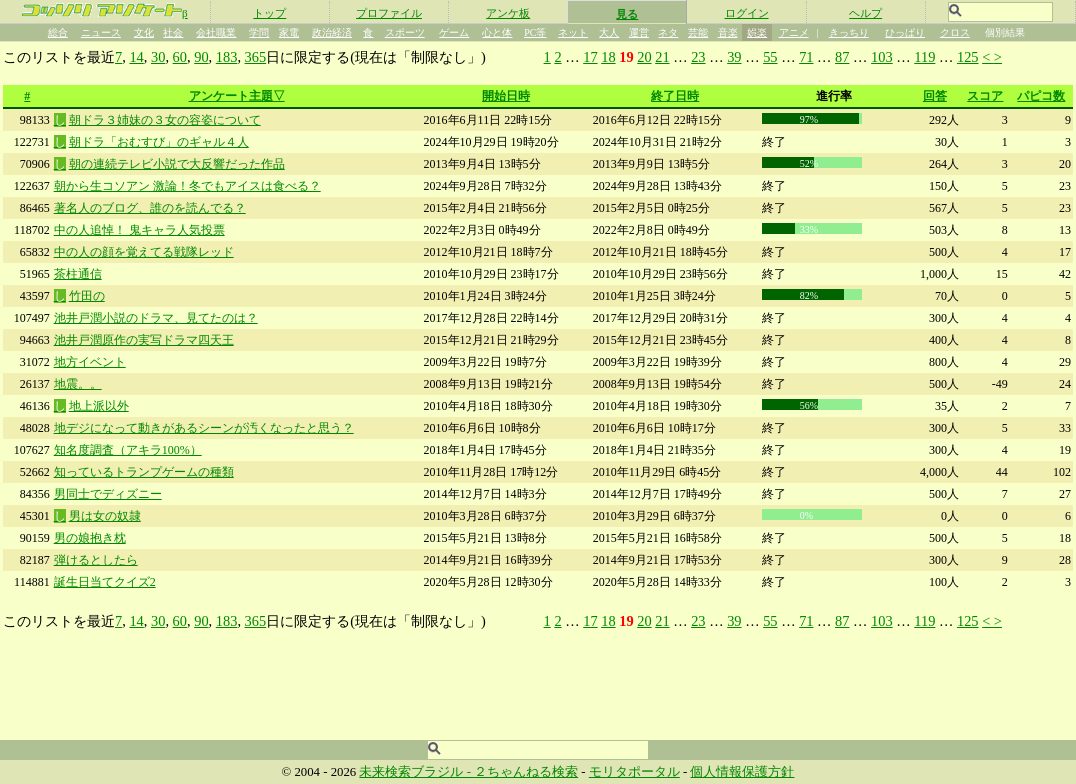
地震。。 (78, 384)
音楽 (728, 32)
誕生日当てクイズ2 (105, 582)
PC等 (535, 32)
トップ (269, 13)
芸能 (698, 32)
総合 (58, 32)
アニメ (794, 32)
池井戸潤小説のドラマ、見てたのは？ (156, 318)
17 (590, 57)
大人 (609, 32)
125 (968, 57)
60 (180, 57)
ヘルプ (865, 13)
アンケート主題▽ (237, 96)
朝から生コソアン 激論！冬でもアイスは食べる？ (187, 186)
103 (882, 57)
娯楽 (757, 32)
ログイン (747, 13)
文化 (144, 32)
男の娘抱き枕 (90, 538)
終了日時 (675, 96)
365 (256, 57)
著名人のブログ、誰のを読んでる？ (150, 208)
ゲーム (454, 32)
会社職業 (216, 32)
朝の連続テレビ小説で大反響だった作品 (177, 164)
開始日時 (506, 96)
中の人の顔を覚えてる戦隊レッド (144, 252)
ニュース (101, 32)
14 (136, 57)
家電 (289, 32)
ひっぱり (905, 32)
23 (698, 57)
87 (842, 57)
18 (608, 57)
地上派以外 (99, 406)
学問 (259, 32)
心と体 (497, 32)
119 (924, 57)
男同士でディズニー (108, 494)
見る (627, 14)
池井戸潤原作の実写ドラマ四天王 (144, 340)
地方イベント (90, 362)
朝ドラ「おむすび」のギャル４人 (159, 142)
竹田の (87, 296)
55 (770, 57)
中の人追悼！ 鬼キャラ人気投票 (139, 230)
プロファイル (389, 13)
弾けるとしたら (96, 560)
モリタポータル (634, 772)
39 (734, 57)
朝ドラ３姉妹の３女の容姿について (165, 120)
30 (158, 57)
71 (806, 57)
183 (227, 57)
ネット (573, 32)
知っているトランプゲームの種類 (144, 472)
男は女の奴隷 (105, 516)
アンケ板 (508, 13)
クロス (955, 32)
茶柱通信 (78, 274)
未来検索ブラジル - (416, 772)
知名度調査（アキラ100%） (128, 450)
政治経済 (332, 32)
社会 (173, 32)
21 (662, 57)
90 (201, 57)
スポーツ (405, 32)
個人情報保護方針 (742, 772)
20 (644, 57)
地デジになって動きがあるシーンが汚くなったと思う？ (204, 428)
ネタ (668, 32)
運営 (639, 32)
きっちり (849, 32)
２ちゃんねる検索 (526, 772)
